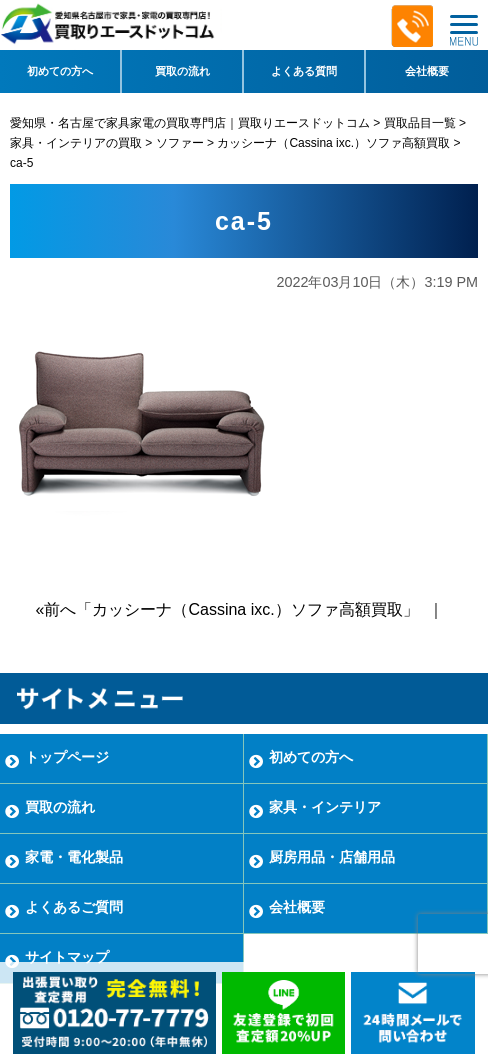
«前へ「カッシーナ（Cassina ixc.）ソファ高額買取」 (227, 609)
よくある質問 (304, 71)
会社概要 (427, 71)
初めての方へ (60, 71)
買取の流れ (182, 71)
